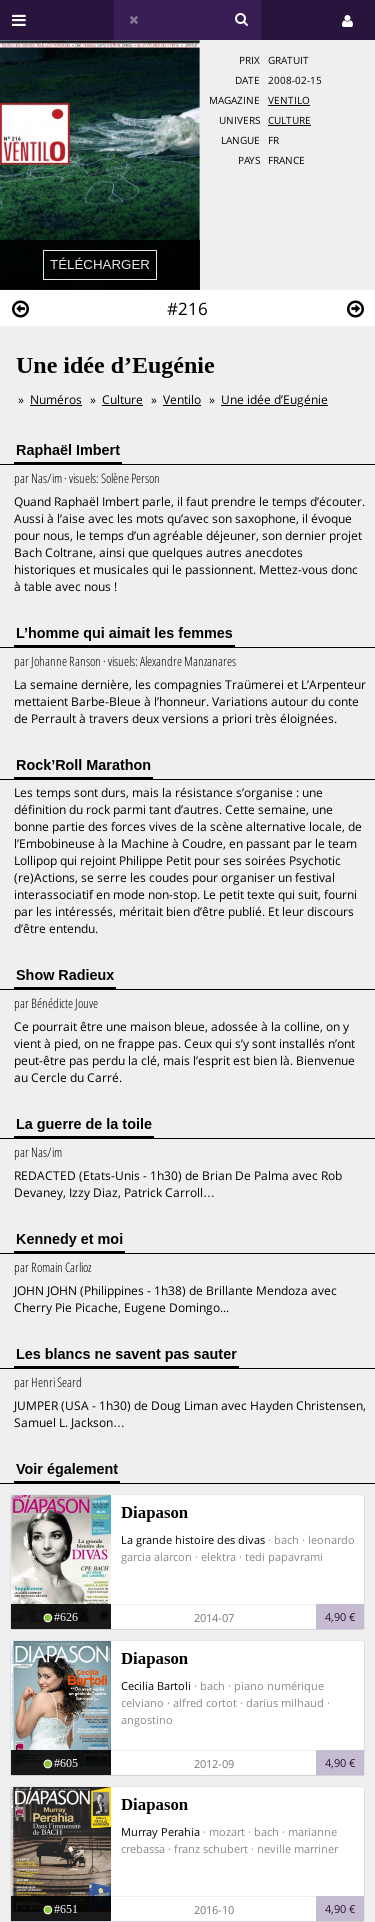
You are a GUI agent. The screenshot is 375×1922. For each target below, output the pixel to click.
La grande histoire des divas (193, 1539)
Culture (289, 120)
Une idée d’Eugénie (274, 399)
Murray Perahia (160, 1831)
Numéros (56, 399)
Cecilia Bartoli (156, 1685)
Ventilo (289, 100)
